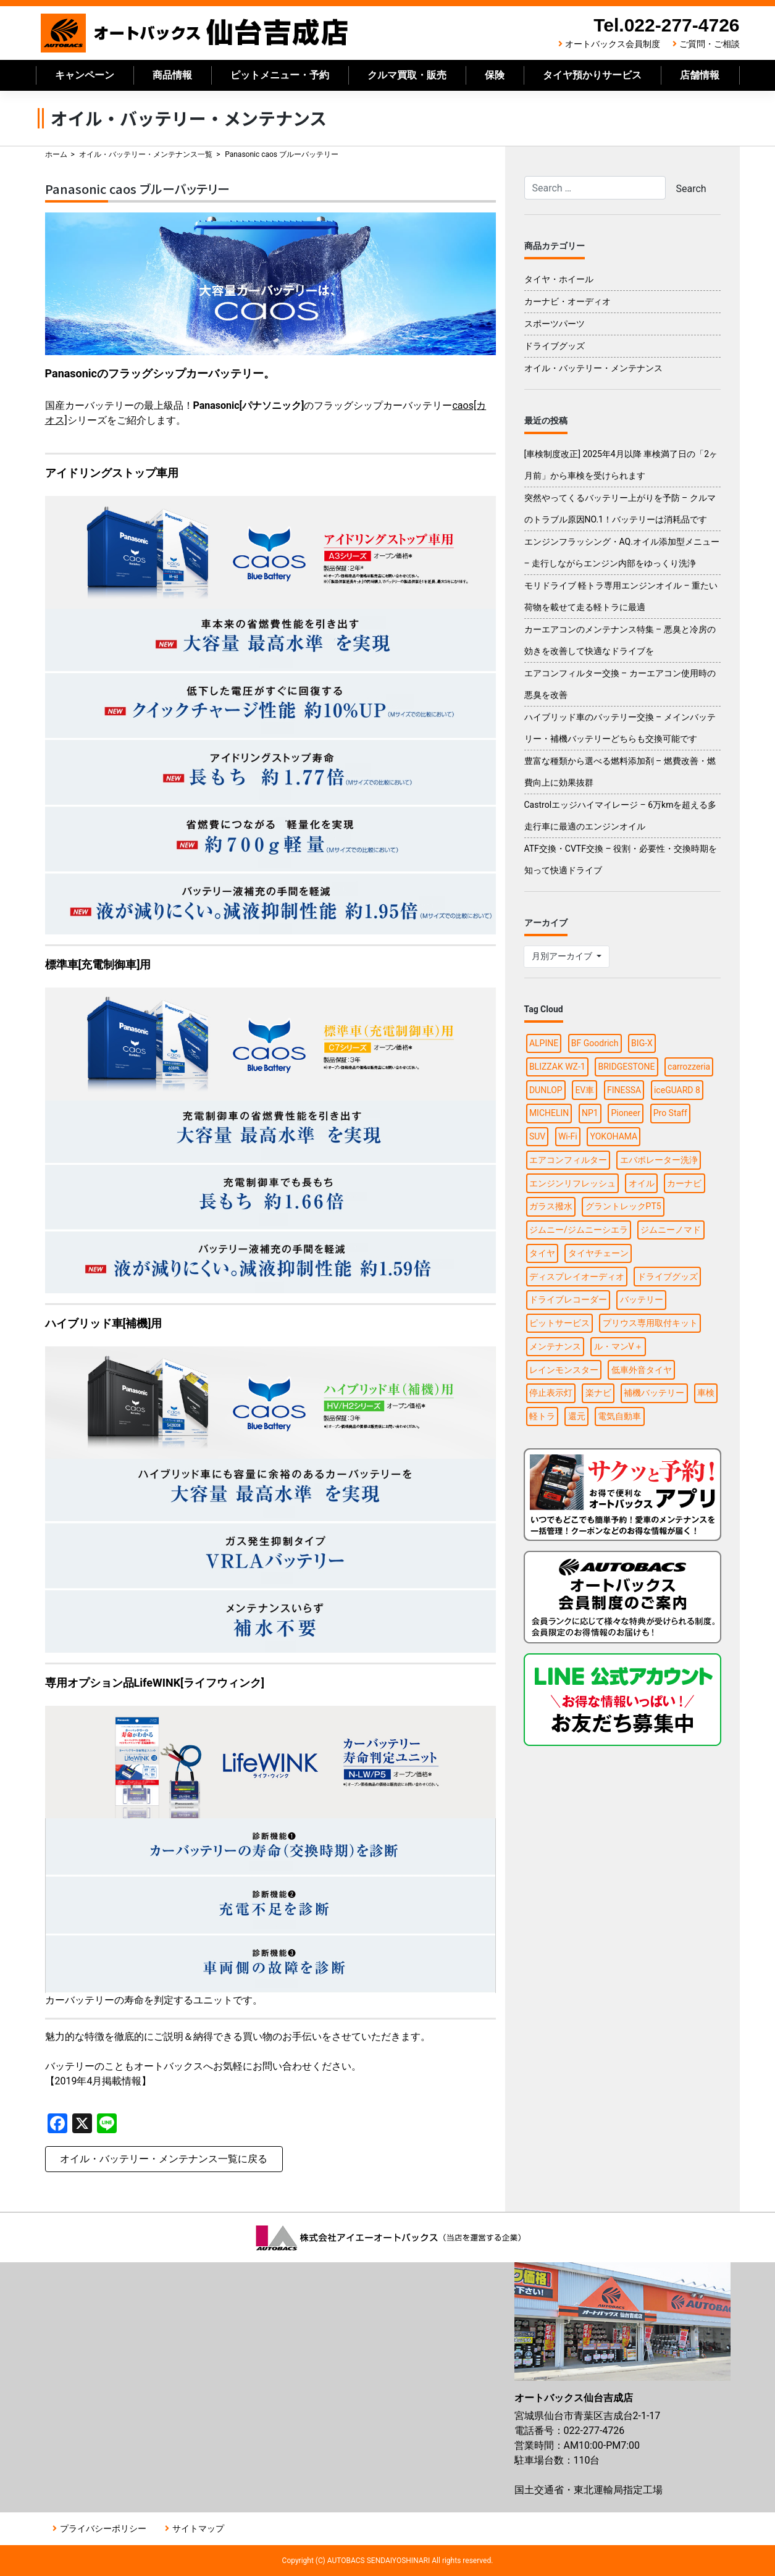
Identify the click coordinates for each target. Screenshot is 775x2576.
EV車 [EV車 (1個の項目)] (584, 1090)
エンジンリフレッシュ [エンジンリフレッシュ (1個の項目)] (572, 1183)
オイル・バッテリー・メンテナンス (593, 368)
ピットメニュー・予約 (279, 75)
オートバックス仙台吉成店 (195, 33)
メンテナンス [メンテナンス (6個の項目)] (555, 1346)
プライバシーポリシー (103, 2528)
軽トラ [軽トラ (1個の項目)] (542, 1416)
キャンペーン (84, 75)
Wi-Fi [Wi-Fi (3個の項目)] (567, 1136)
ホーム (56, 154)
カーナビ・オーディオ (567, 301)
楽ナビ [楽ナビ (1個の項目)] (598, 1393)
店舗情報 (699, 75)
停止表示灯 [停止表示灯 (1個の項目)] (550, 1393)
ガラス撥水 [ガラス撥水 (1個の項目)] (550, 1206)
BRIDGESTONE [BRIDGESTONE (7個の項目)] (626, 1067)
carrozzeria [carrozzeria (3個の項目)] (689, 1067)
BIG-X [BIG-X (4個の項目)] (642, 1043)
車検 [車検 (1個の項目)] (705, 1393)
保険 (495, 75)
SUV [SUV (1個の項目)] (537, 1136)
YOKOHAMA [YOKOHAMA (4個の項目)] (613, 1136)
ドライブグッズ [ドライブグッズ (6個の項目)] (667, 1277)
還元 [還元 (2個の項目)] (576, 1416)
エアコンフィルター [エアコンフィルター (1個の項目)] (568, 1160)
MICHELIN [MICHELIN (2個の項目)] (549, 1113)
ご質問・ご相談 (709, 44)
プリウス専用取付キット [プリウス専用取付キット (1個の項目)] (650, 1323)
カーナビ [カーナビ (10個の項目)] (684, 1183)
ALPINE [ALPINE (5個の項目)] (543, 1043)
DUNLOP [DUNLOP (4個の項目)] (546, 1090)
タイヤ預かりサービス (592, 75)
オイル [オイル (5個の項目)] (642, 1183)
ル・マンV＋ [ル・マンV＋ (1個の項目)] (618, 1346)
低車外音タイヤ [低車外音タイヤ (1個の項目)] (641, 1370)
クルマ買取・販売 (406, 75)
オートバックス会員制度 (612, 44)
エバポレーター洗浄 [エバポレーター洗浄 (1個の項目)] (659, 1160)
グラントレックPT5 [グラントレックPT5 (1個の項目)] (623, 1206)
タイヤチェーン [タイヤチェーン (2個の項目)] (598, 1253)
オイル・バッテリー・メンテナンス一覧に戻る (163, 2159)
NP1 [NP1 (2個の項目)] (590, 1113)
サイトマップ (198, 2528)
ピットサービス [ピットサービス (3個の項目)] (559, 1323)
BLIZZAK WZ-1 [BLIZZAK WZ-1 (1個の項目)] (557, 1067)
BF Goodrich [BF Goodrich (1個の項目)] (595, 1043)
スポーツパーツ (554, 324)
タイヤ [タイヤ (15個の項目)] (542, 1253)
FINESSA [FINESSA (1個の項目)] (624, 1090)
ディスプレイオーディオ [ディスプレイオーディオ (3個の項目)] (576, 1277)
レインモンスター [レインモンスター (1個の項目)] (563, 1370)
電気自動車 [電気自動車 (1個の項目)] (619, 1416)
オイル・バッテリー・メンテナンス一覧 (145, 154)
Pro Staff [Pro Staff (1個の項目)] (670, 1113)
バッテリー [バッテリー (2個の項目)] (641, 1299)
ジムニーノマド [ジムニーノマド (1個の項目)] (670, 1230)
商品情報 (172, 75)
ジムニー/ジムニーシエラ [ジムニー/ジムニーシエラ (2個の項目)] (578, 1230)
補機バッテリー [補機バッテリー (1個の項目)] (654, 1393)
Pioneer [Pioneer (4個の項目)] (625, 1113)
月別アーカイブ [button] (563, 956)
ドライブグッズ (554, 346)
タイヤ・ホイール (558, 279)
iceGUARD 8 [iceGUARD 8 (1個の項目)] (677, 1090)
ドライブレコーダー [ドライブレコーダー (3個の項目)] (568, 1299)
